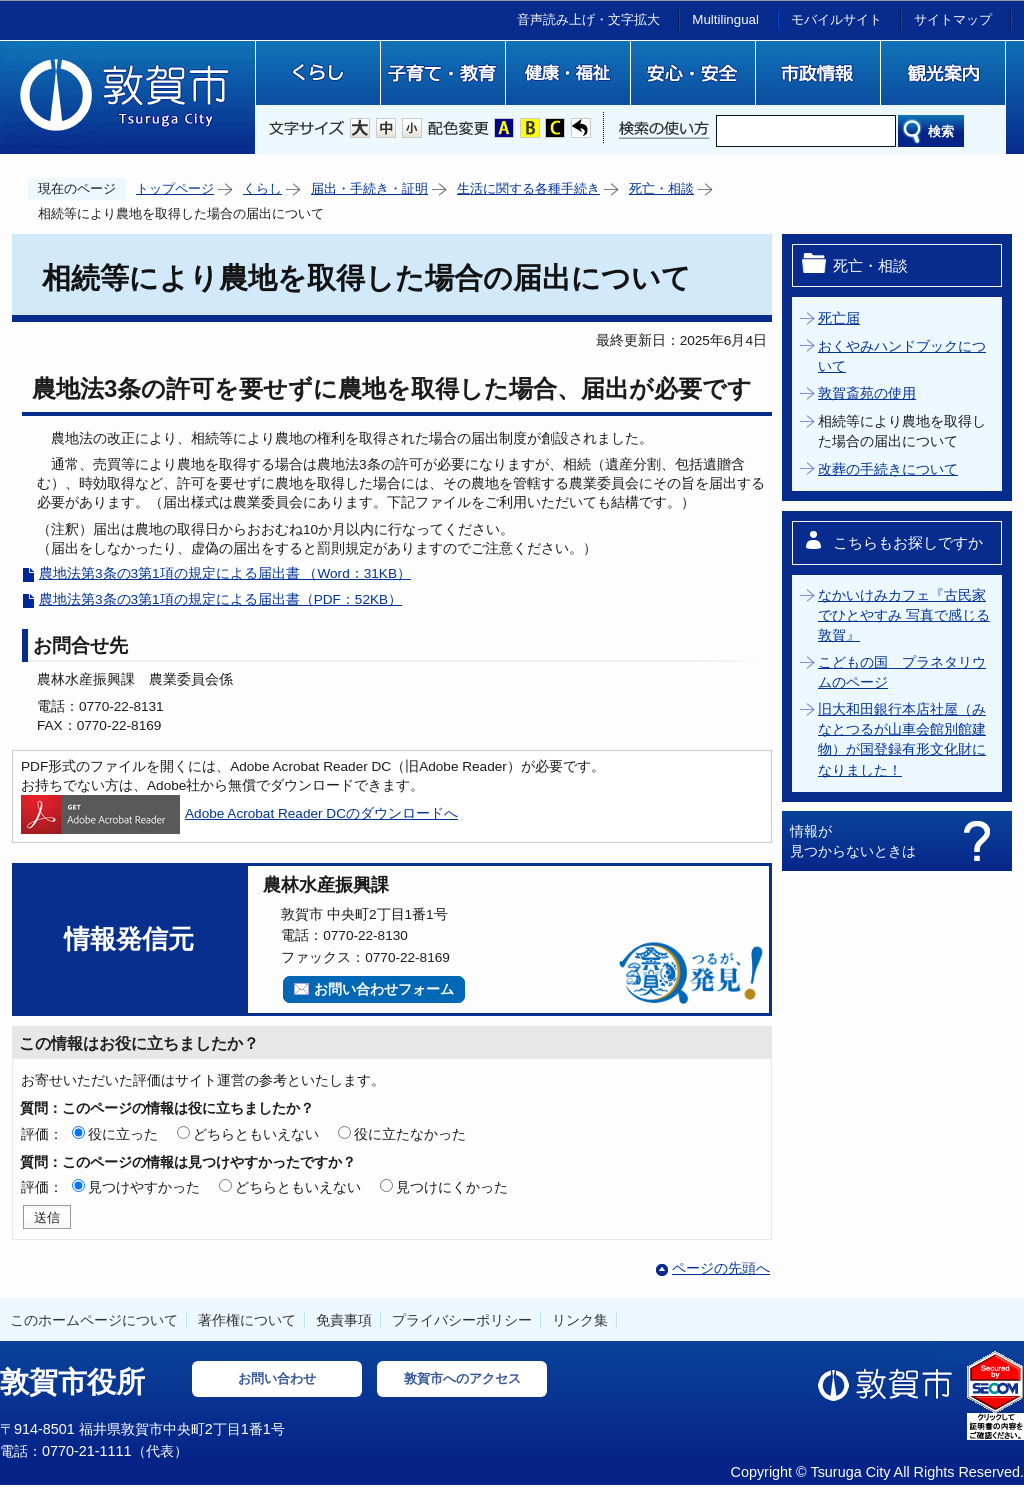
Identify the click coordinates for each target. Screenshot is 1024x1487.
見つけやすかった (144, 1187)
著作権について (247, 1320)
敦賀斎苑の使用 (867, 393)
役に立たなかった (410, 1134)
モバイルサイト (836, 19)
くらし (262, 188)
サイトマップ (953, 19)
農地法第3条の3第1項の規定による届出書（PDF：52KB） (220, 599)
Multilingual (725, 19)
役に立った (123, 1134)
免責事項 (344, 1320)
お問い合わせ (277, 1378)
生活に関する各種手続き (528, 188)
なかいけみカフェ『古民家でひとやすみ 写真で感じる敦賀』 (904, 616)
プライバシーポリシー (462, 1320)
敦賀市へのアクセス (462, 1378)
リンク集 (580, 1320)
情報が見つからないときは (853, 841)
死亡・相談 (661, 188)
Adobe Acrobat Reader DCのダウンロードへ (239, 813)
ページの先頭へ (721, 1268)
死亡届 (839, 318)
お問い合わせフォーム (384, 989)
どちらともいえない (256, 1134)
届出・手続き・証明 (369, 188)
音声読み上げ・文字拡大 (588, 19)
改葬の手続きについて (888, 469)
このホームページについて (94, 1320)
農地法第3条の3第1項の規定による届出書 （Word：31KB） (225, 573)
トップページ (175, 188)
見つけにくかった (452, 1187)
